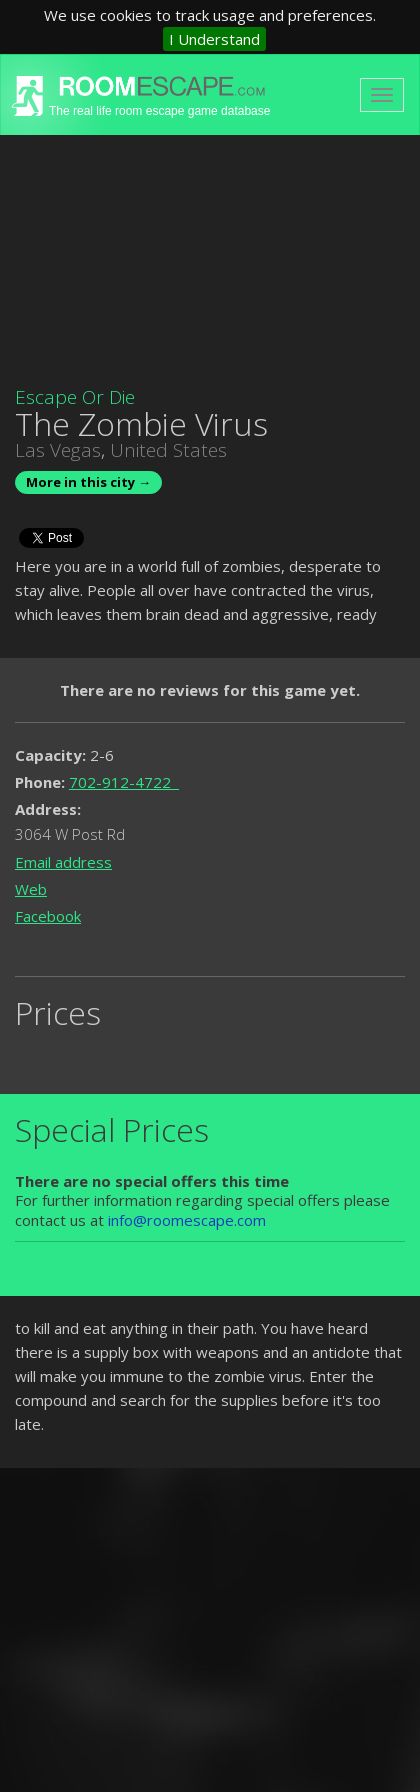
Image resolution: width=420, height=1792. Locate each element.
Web (31, 889)
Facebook (48, 916)
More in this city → (88, 482)
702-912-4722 (124, 782)
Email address (63, 862)
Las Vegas (58, 450)
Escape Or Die (75, 397)
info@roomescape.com (187, 1220)
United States (168, 450)
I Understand (214, 39)
